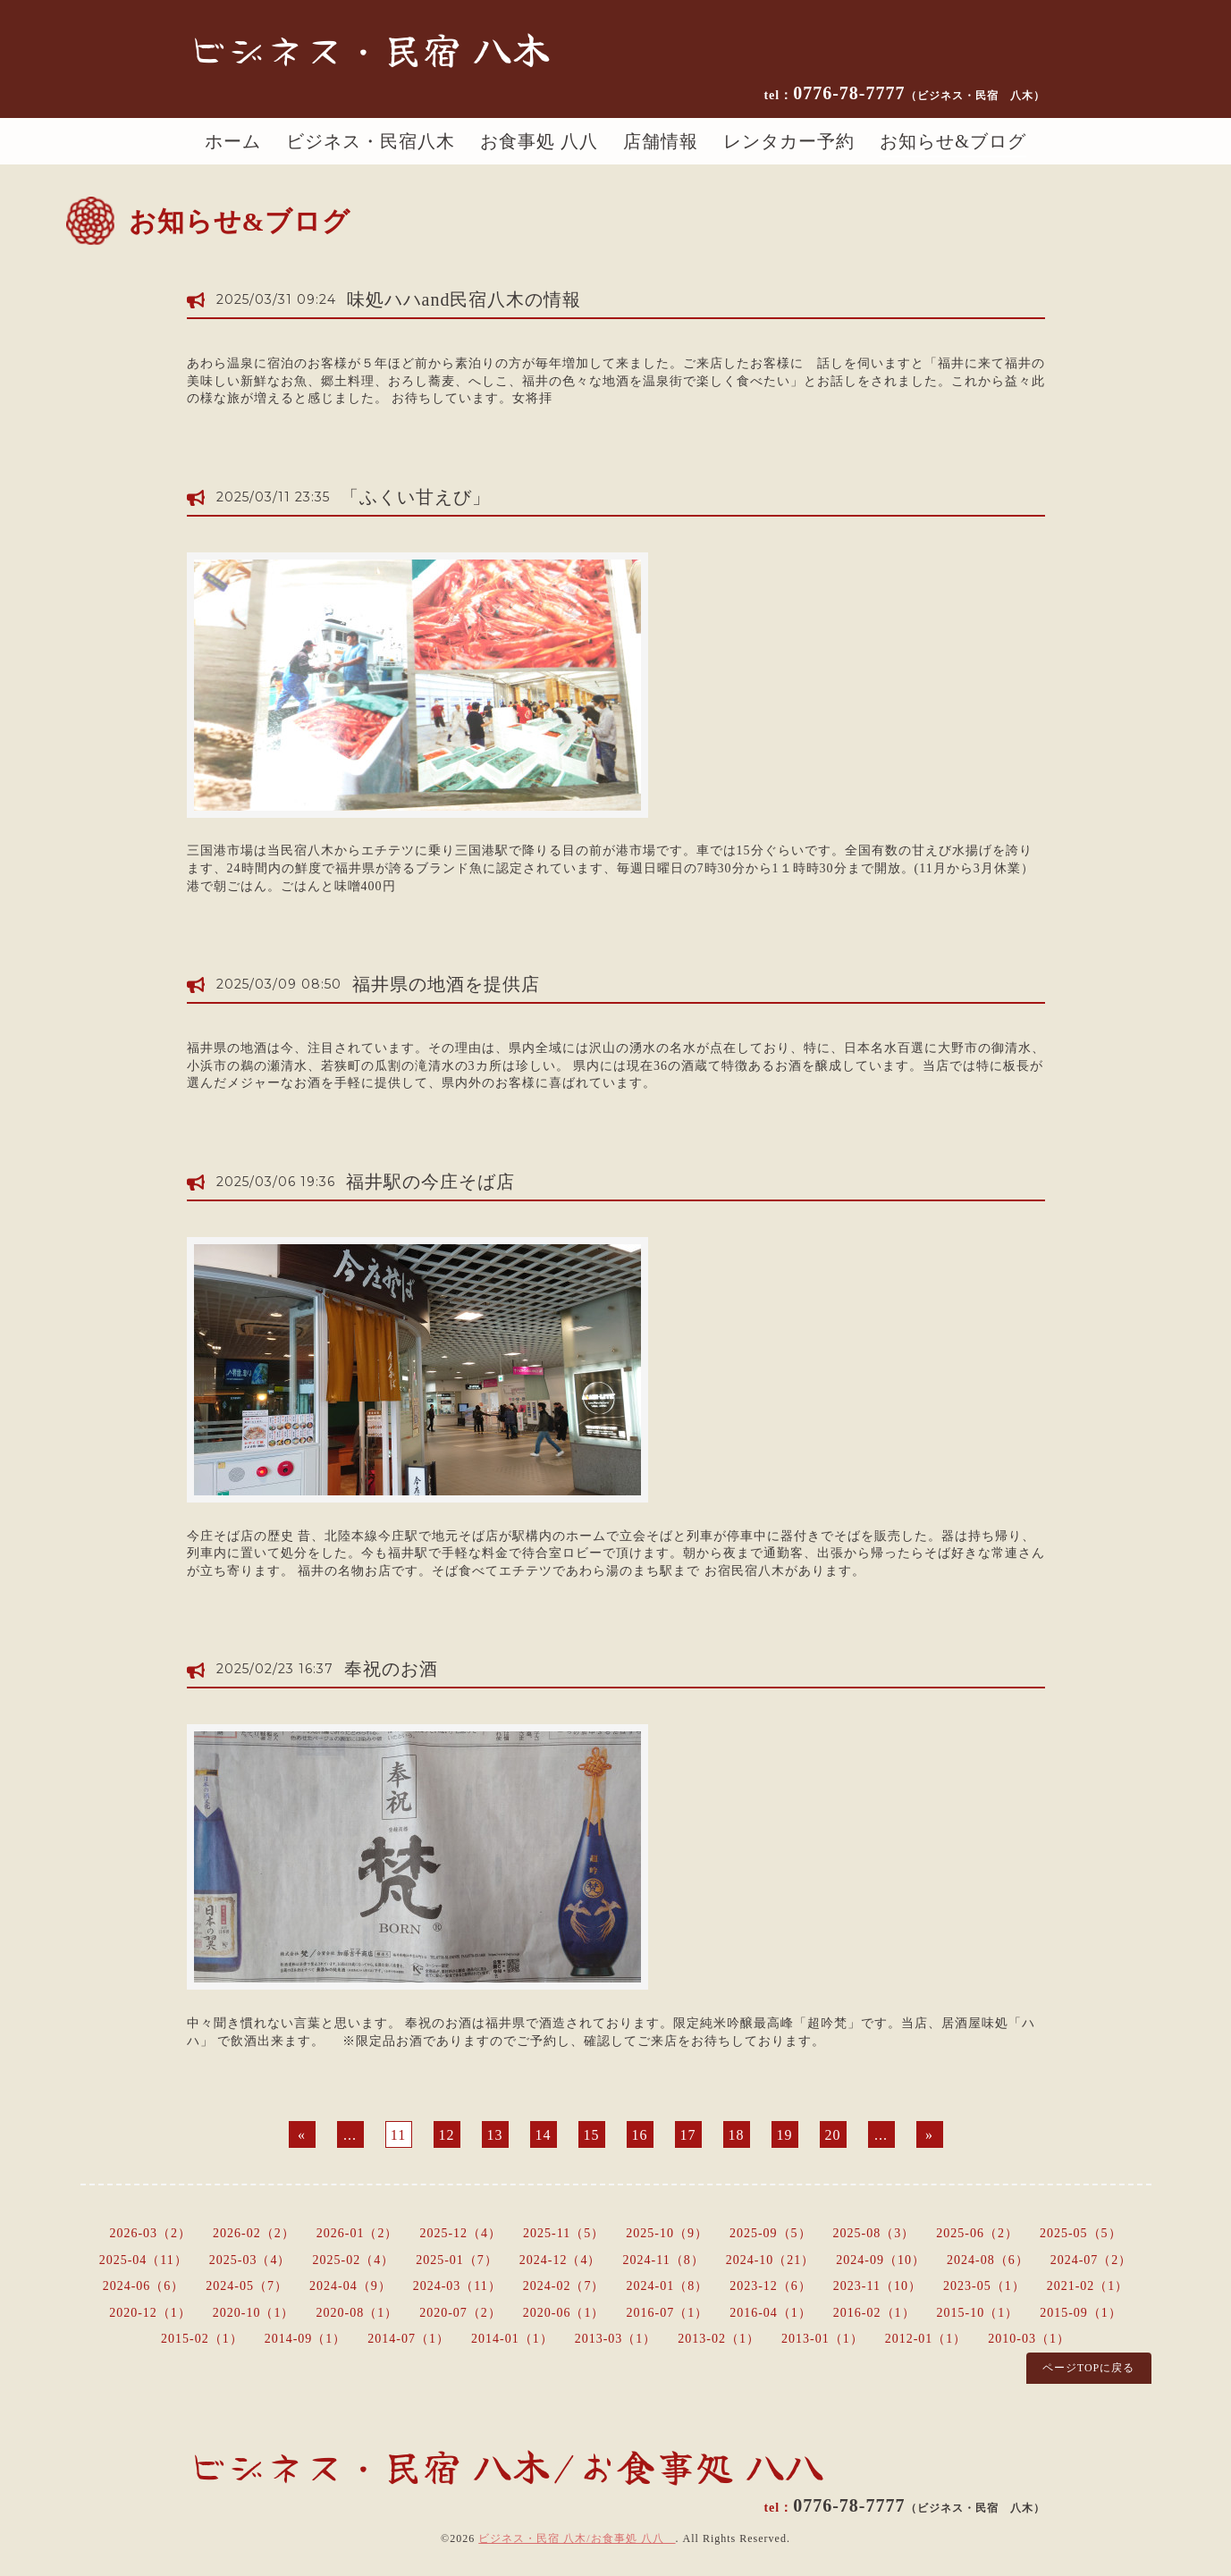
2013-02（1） (719, 2338)
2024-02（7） (564, 2286)
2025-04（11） (143, 2260)
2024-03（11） (457, 2286)
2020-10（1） (254, 2312)
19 (785, 2134)
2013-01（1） (822, 2338)
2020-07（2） (460, 2312)
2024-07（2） (1091, 2260)
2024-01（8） (668, 2286)
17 (688, 2134)
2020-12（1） (150, 2312)
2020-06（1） (564, 2312)
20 (833, 2134)
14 (543, 2134)
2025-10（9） (667, 2233)
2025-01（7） (457, 2260)
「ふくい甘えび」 (416, 497)
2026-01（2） (357, 2233)
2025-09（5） (770, 2233)
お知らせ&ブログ (953, 141)
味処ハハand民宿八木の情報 (464, 299)
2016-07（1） (668, 2312)
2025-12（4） (460, 2233)
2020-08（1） (357, 2312)
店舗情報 (660, 141)
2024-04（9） (350, 2286)
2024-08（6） (988, 2260)
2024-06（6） (144, 2286)
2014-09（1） (306, 2338)
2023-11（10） (877, 2286)
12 (447, 2134)
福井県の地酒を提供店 (446, 984)
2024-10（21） (770, 2260)
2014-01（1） (512, 2338)
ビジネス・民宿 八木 (369, 48)
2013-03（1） (616, 2338)
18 (737, 2134)
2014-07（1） (408, 2338)
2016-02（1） (874, 2312)
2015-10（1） (978, 2312)
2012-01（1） (926, 2338)
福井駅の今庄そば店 (430, 1181)
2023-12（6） (770, 2286)
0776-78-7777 (918, 93)
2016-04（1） (770, 2312)
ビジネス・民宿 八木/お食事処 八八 (576, 2538)
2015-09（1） (1081, 2312)
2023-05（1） (984, 2286)
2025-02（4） (353, 2260)
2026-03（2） (150, 2233)
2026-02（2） (254, 2233)
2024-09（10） (880, 2260)
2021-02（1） (1088, 2286)
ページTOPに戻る (1088, 2367)
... (350, 2134)
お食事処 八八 (539, 141)
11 (398, 2134)
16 (640, 2134)
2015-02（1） (202, 2338)
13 (495, 2134)
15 (592, 2134)
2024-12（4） (560, 2260)
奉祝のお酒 (391, 1669)
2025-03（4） (250, 2260)
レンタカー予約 (789, 141)
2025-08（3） (874, 2233)
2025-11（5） (563, 2233)
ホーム (233, 141)
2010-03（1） (1029, 2338)
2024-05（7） (247, 2286)
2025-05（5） (1081, 2233)
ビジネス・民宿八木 (370, 141)
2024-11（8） (663, 2260)
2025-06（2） (977, 2233)
